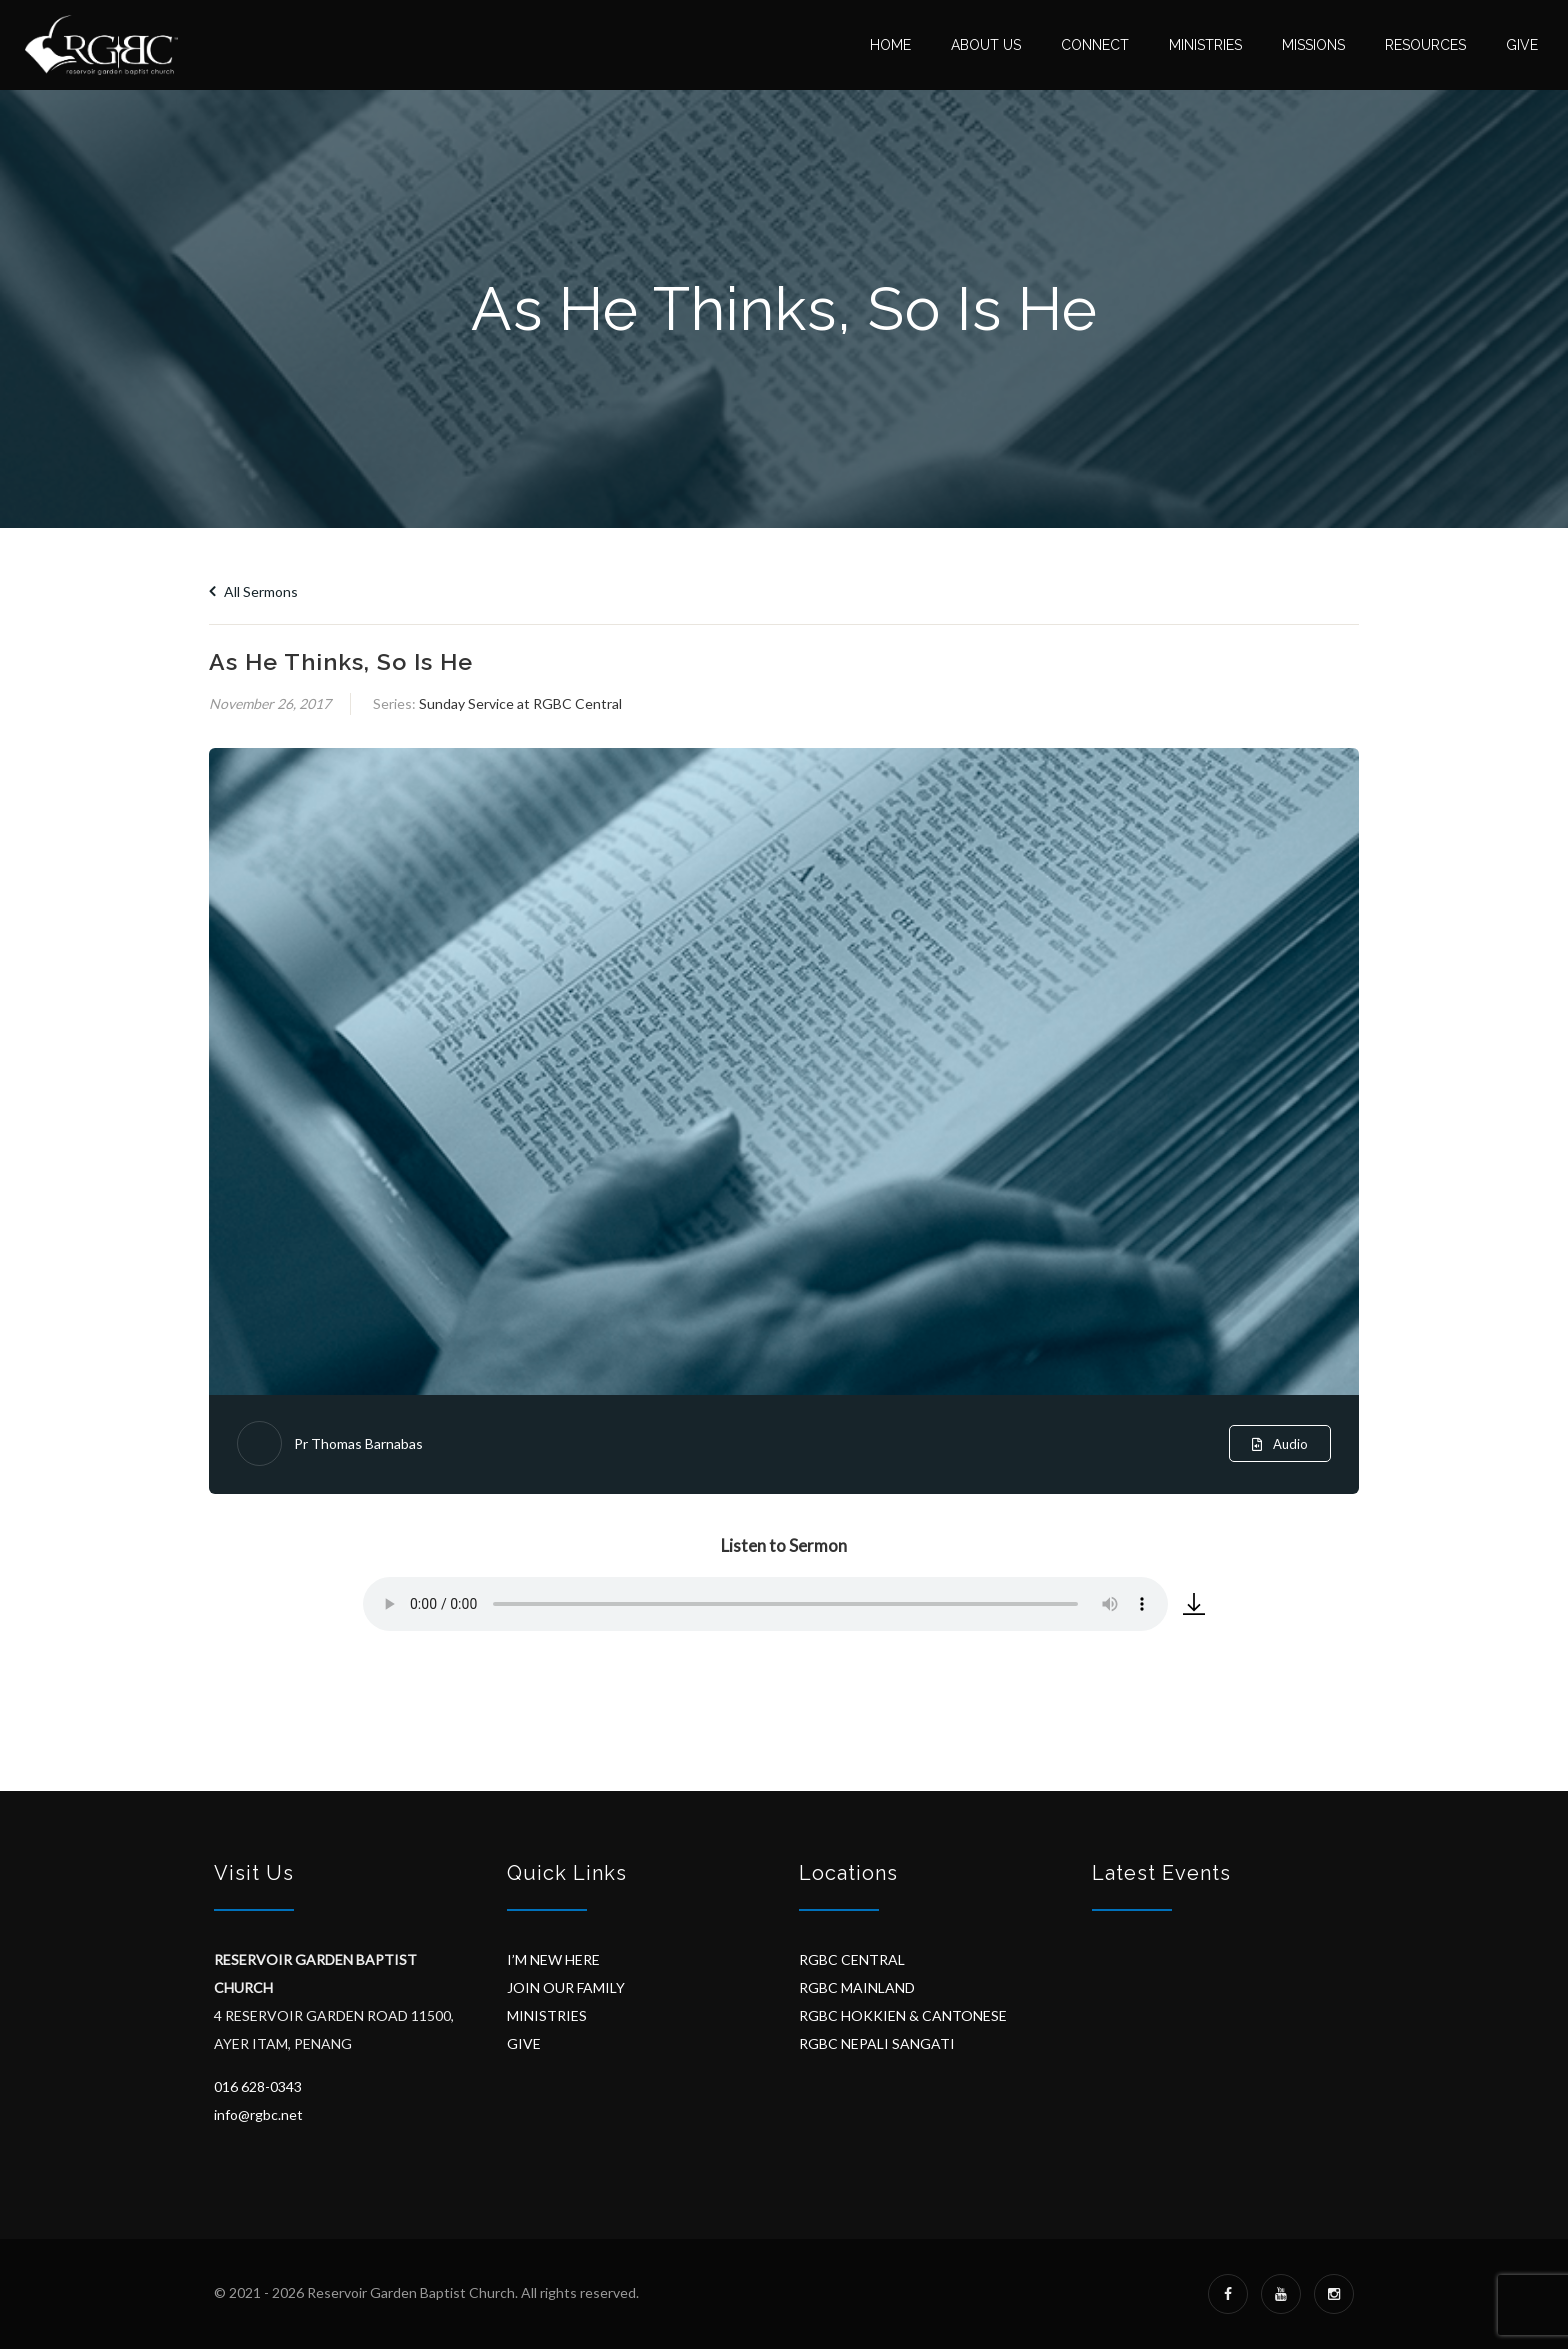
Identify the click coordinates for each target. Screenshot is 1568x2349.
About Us (986, 45)
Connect (1095, 45)
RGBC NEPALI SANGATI (877, 2043)
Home (890, 45)
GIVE (524, 2043)
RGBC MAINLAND (857, 1987)
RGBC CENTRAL (852, 1959)
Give (1522, 45)
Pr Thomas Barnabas (358, 1443)
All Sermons (253, 591)
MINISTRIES (547, 2015)
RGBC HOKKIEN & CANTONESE (903, 2015)
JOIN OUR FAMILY (566, 1987)
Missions (1313, 45)
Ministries (1205, 45)
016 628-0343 (258, 2086)
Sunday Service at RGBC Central (520, 703)
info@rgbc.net (258, 2114)
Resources (1425, 45)
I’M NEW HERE (553, 1959)
